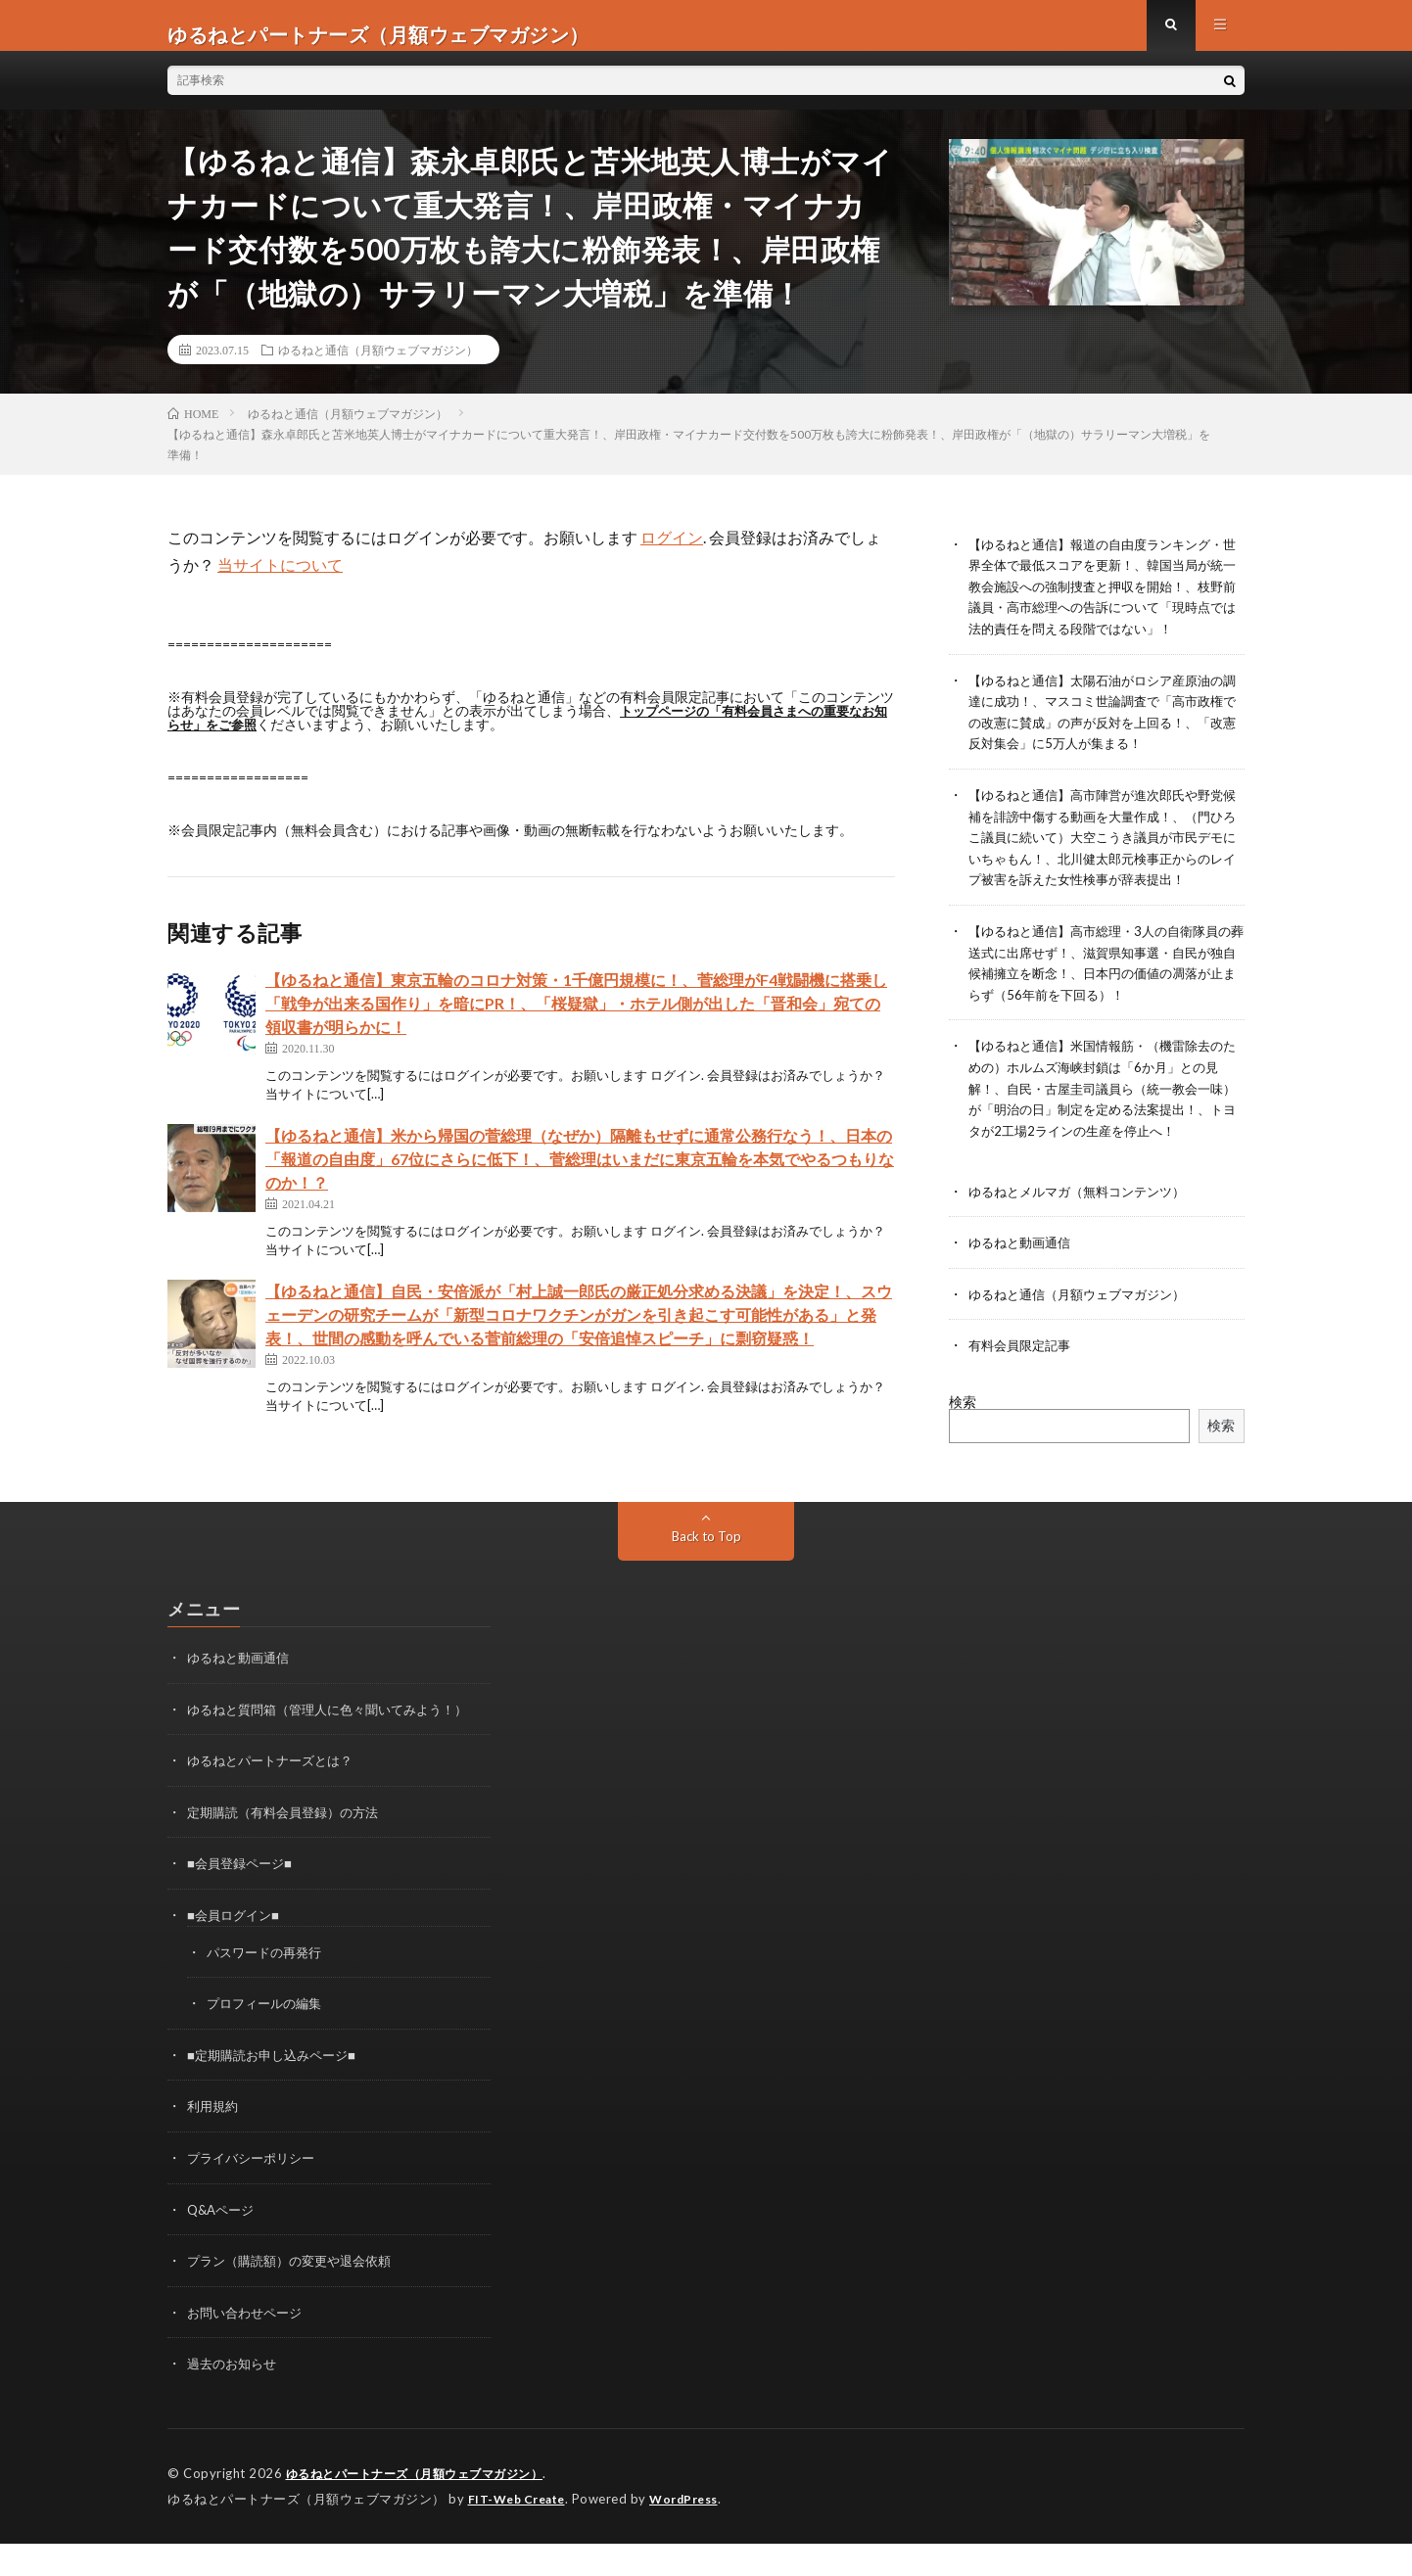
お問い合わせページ (248, 2347)
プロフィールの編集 (268, 2042)
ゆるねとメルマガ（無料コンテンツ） (1084, 1236)
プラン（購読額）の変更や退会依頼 (296, 2296)
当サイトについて (280, 582)
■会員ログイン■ (236, 1954)
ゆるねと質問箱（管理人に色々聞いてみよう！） (338, 1751)
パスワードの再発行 (268, 1991)
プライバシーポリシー (255, 2194)
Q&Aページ (223, 2245)
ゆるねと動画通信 (1023, 1287)
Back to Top (706, 1578)
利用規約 (214, 2143)
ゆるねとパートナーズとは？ (276, 1802)
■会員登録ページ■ (243, 1904)
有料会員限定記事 (1023, 1389)
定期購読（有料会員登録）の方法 (290, 1853)
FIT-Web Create (521, 2532)
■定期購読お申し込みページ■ (277, 2092)
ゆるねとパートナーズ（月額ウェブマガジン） (425, 2507)
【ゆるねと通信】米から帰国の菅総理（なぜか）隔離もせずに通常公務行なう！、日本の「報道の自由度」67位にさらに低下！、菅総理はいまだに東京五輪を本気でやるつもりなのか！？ (579, 1176)
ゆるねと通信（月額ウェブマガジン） (378, 367)
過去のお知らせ (235, 2398)
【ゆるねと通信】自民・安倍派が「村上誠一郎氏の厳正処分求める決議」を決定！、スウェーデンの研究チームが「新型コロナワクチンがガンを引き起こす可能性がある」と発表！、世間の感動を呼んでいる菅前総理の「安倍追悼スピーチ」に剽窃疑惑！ (578, 1332)
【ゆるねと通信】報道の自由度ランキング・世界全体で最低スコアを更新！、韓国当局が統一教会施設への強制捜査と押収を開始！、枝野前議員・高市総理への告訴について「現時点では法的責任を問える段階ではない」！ (1105, 602)
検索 (962, 1444)
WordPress (695, 2532)
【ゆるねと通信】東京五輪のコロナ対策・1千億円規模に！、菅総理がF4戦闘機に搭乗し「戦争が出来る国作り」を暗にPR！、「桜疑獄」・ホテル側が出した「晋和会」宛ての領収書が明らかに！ (576, 1021)
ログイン (671, 554)
